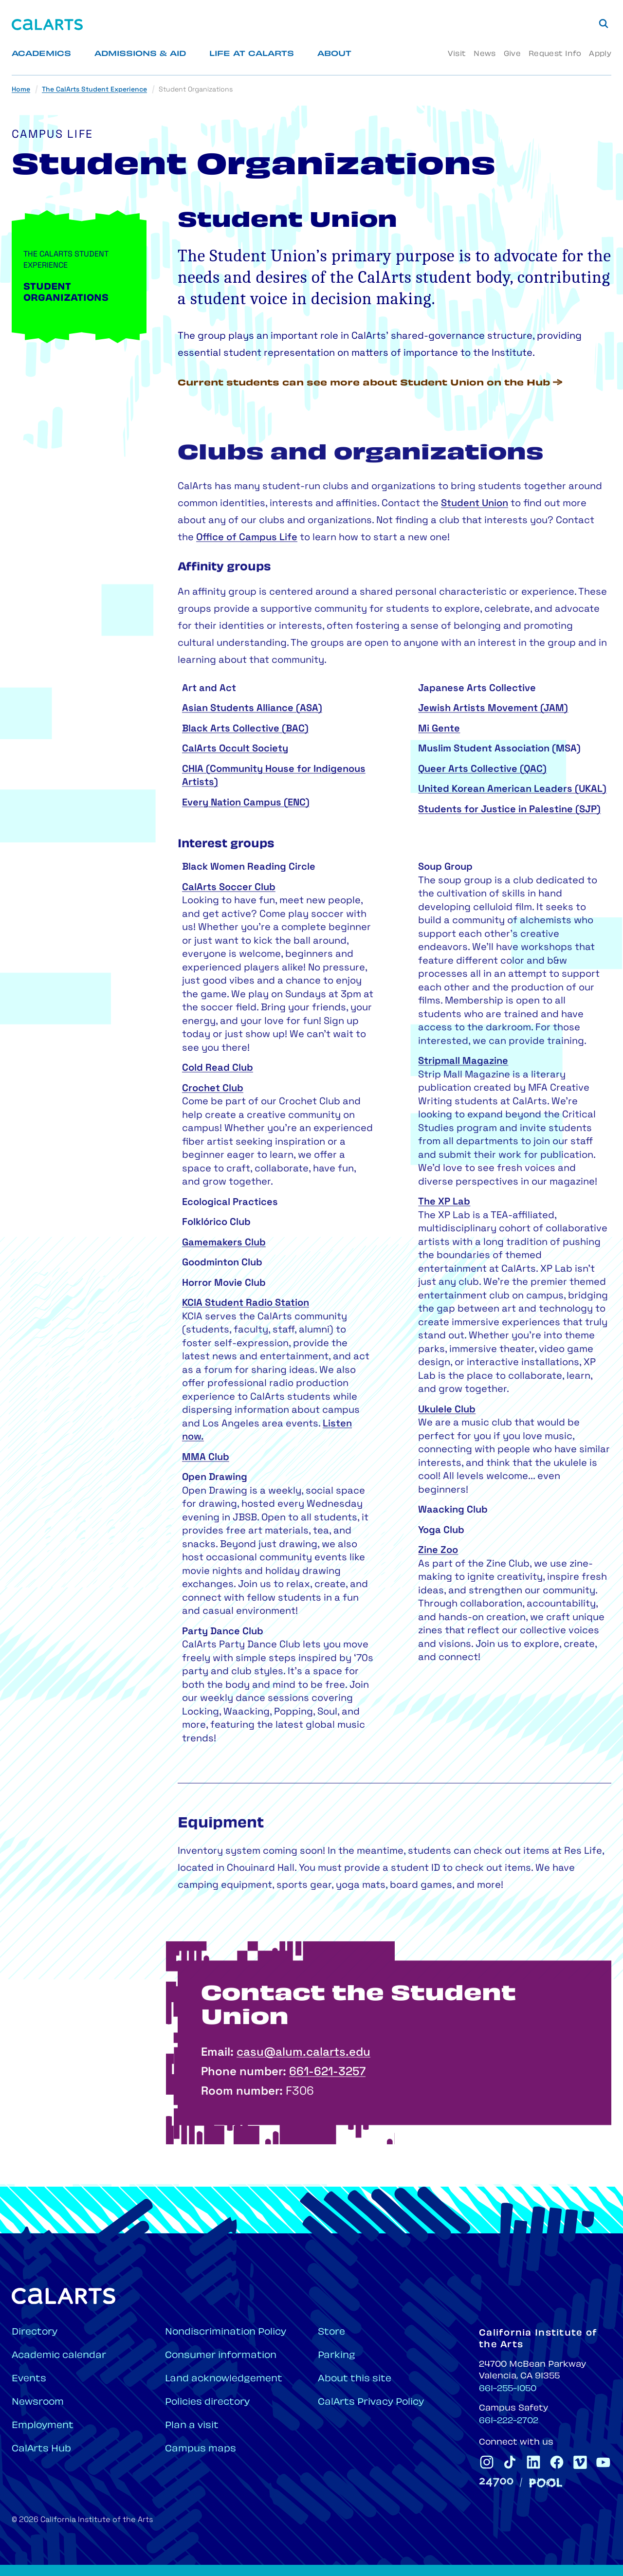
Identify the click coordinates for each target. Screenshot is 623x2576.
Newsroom (38, 2402)
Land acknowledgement (223, 2379)
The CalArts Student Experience (94, 89)
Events (29, 2379)
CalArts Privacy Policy (371, 2402)
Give (512, 54)
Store (331, 2332)
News (484, 54)
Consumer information (220, 2356)
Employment (42, 2426)
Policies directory (207, 2402)
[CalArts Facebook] (557, 2462)
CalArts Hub (41, 2449)
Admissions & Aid (140, 54)
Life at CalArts (251, 54)
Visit (457, 54)
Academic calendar (59, 2356)
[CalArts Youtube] (603, 2462)
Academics (41, 54)
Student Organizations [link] (196, 89)
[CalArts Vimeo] (580, 2462)
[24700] (496, 2482)
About (334, 54)
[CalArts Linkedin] (533, 2462)
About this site (354, 2379)
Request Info (555, 54)
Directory (34, 2332)
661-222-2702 (508, 2421)
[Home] (47, 24)
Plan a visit (192, 2426)
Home (21, 89)
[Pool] (545, 2483)
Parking (336, 2356)
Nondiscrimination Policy (225, 2332)
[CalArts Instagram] (487, 2462)
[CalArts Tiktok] (510, 2462)
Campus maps (200, 2449)
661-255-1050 (507, 2389)
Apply (600, 54)
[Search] (603, 23)
